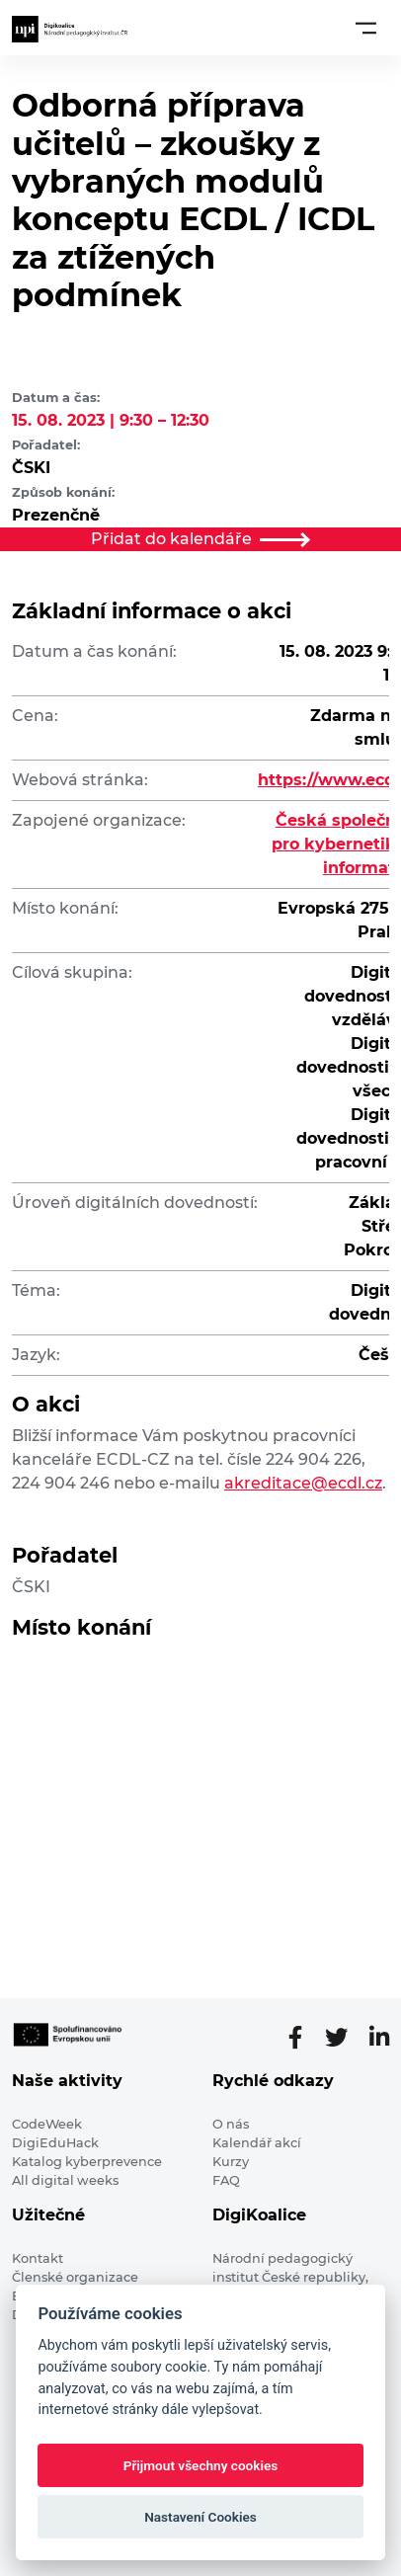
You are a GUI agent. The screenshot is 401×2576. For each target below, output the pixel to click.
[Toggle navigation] (366, 27)
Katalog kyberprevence (87, 2161)
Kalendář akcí (256, 2142)
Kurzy (230, 2161)
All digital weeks (65, 2180)
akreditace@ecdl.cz (303, 1483)
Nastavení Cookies (200, 2517)
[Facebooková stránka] (303, 2038)
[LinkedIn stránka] (379, 2038)
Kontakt (37, 2258)
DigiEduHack (55, 2142)
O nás (230, 2124)
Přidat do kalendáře (200, 538)
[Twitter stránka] (344, 2038)
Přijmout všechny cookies (201, 2465)
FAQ (226, 2180)
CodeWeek (47, 2124)
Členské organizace (75, 2277)
